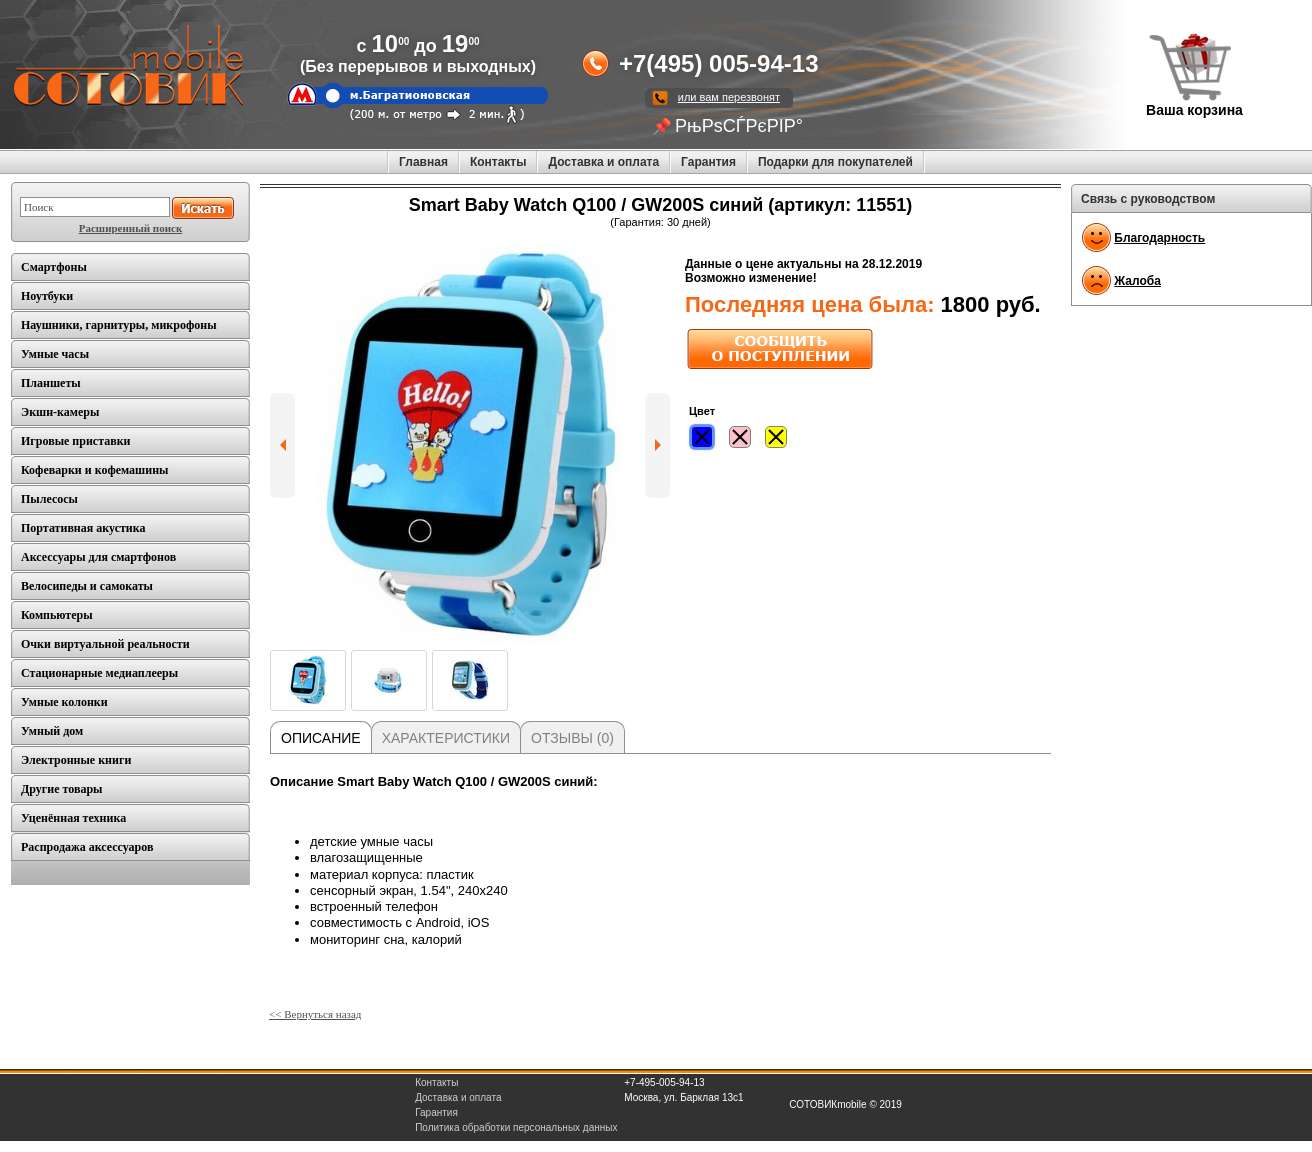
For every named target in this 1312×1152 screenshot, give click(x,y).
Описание (321, 738)
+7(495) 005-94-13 (718, 63)
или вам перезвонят (729, 97)
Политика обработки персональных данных (516, 1127)
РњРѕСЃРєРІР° (739, 126)
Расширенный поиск (130, 228)
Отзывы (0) (572, 738)
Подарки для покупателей (835, 162)
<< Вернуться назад (315, 1014)
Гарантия (708, 162)
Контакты (498, 162)
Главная (423, 162)
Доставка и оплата (603, 162)
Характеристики (446, 738)
